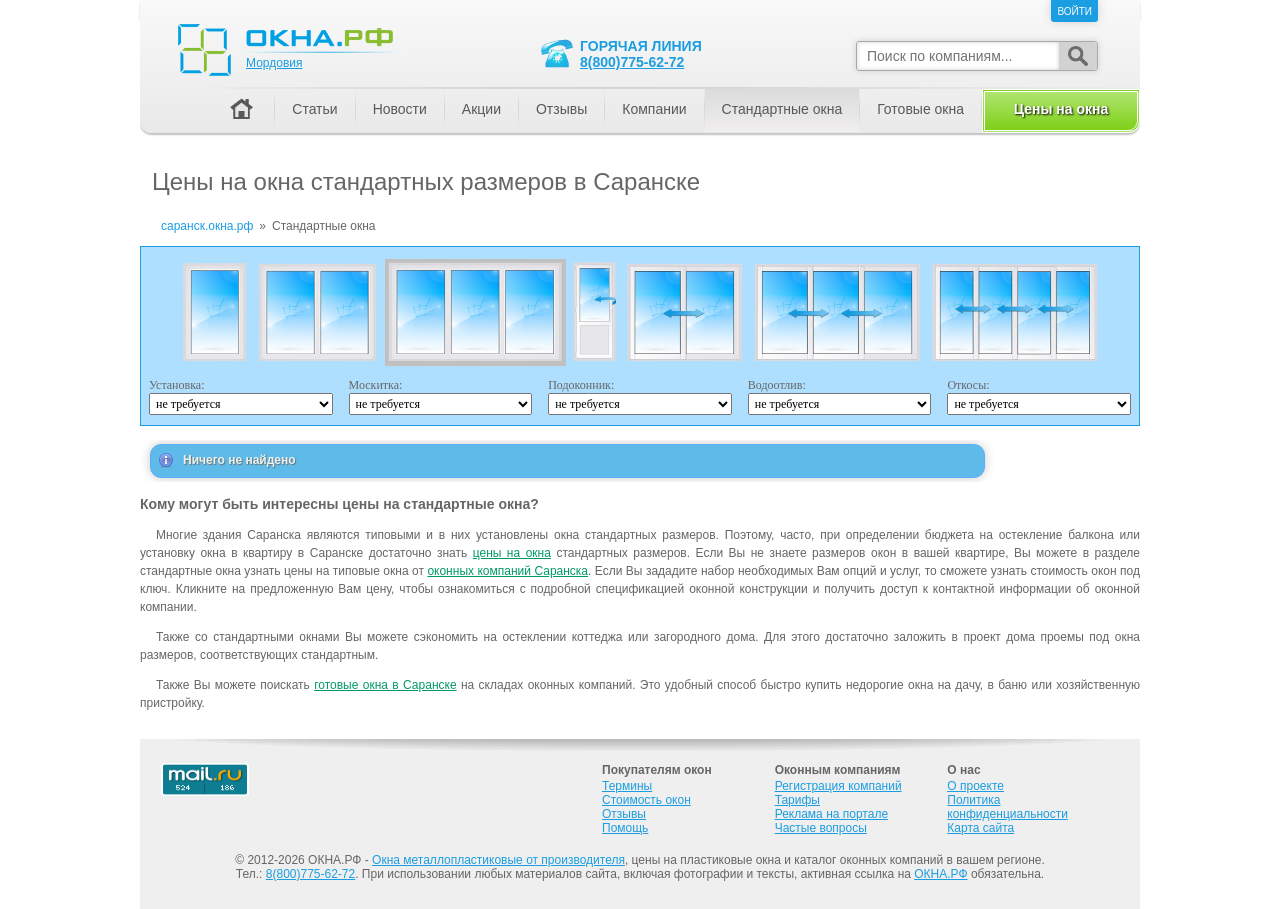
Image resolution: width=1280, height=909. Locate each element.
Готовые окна (920, 109)
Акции (481, 109)
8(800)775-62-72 (632, 62)
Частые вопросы (821, 828)
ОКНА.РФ (940, 874)
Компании (654, 109)
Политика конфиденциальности (1007, 807)
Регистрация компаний (838, 786)
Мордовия (274, 63)
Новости (400, 109)
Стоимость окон (646, 800)
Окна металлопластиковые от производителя (498, 860)
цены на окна (512, 553)
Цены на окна (1061, 109)
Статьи (314, 109)
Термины (627, 786)
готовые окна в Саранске (385, 685)
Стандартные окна (782, 109)
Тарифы (797, 800)
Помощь (625, 828)
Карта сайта (980, 828)
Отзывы (561, 109)
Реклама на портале (831, 814)
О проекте (975, 786)
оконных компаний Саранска (507, 571)
